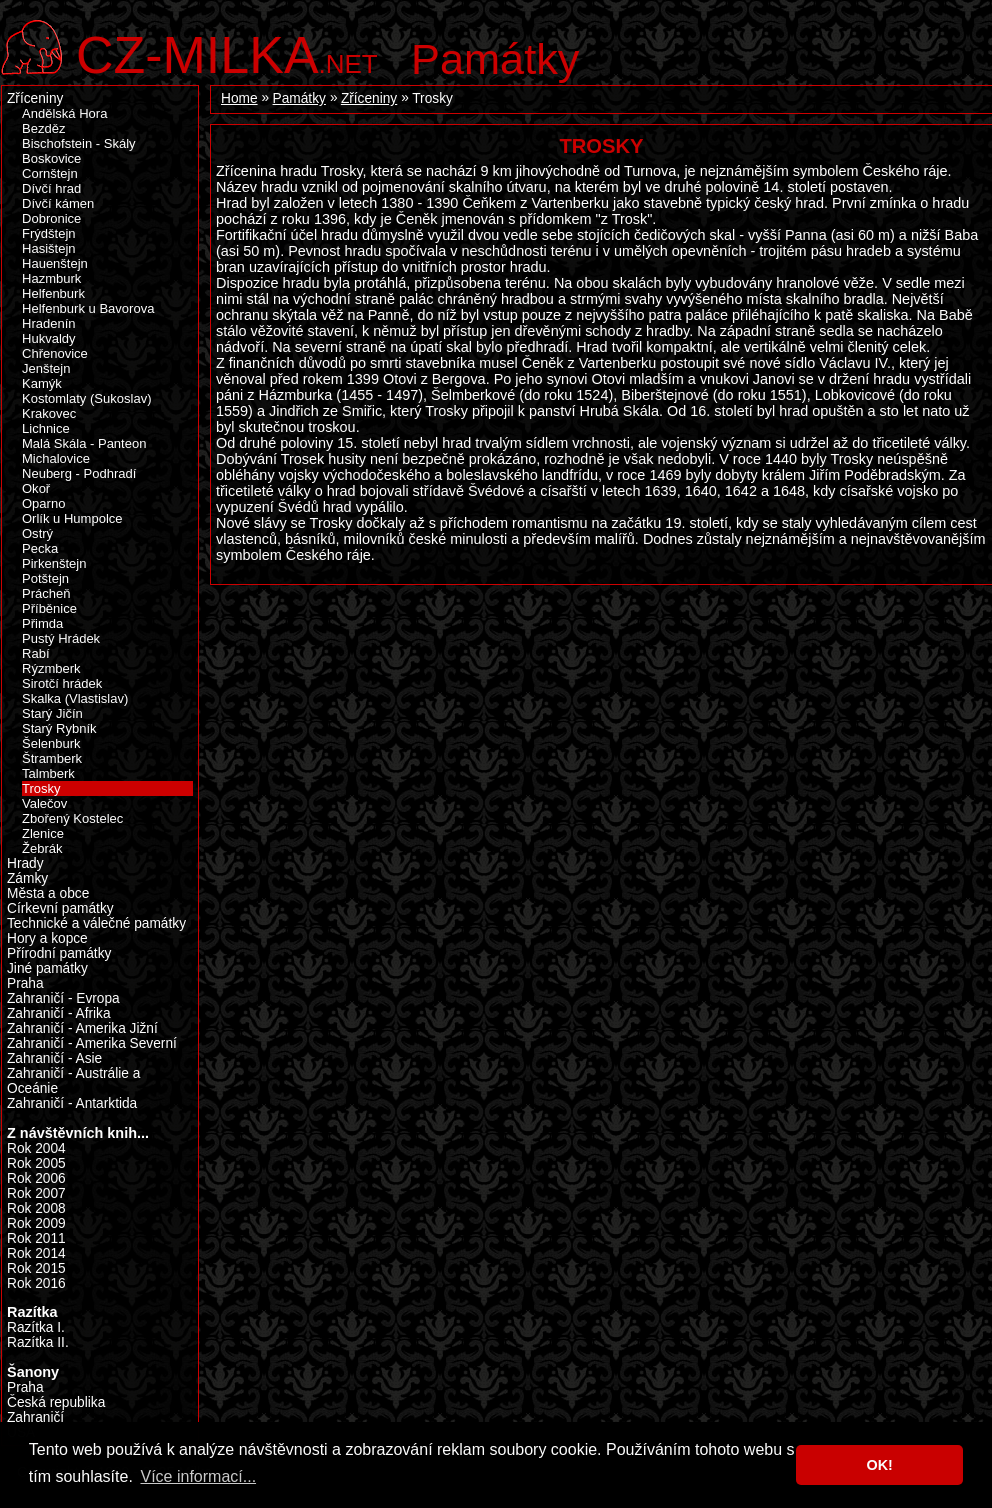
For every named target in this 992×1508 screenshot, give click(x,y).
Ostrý (37, 533)
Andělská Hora (64, 113)
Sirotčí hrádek (62, 683)
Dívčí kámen (58, 203)
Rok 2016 (36, 1283)
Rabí (36, 653)
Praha (25, 983)
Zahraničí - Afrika (59, 1013)
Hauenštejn (55, 263)
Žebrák (42, 848)
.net (227, 52)
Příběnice (49, 608)
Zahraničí (35, 1417)
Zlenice (43, 833)
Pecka (40, 548)
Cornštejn (50, 173)
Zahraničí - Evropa (63, 998)
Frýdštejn (49, 233)
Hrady (25, 863)
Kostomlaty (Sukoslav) (86, 398)
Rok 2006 (36, 1178)
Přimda (42, 623)
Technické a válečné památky (96, 923)
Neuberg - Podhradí (79, 473)
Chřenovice (55, 353)
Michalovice (56, 458)
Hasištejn (49, 248)
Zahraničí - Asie (54, 1058)
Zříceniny (369, 98)
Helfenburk (53, 293)
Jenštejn (46, 368)
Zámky (27, 878)
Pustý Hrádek (61, 638)
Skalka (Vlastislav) (75, 698)
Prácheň (46, 593)
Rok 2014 (36, 1253)
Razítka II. (38, 1342)
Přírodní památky (59, 953)
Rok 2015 (36, 1268)
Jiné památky (47, 968)
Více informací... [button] (198, 1476)
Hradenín (49, 323)
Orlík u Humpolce (72, 518)
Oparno (43, 503)
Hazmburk (51, 278)
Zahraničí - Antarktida (72, 1103)
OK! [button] (879, 1465)
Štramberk (52, 758)
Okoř (36, 488)
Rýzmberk (51, 668)
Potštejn (45, 578)
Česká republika (56, 1402)
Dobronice (51, 218)
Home (239, 98)
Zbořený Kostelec (72, 818)
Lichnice (46, 428)
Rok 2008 (36, 1208)
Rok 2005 (36, 1163)
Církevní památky (60, 908)
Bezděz (43, 128)
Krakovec (49, 413)
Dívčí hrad (51, 188)
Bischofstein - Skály (79, 143)
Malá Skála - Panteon (84, 443)
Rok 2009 (36, 1223)
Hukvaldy (49, 338)
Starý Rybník (59, 728)
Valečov (44, 803)
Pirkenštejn (54, 563)
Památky (495, 59)
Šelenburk (51, 743)
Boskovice (51, 158)
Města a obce (48, 893)
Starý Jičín (52, 713)
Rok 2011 (36, 1238)
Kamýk (42, 383)
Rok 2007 (36, 1193)
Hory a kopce (47, 938)
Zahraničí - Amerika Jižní (82, 1028)
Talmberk (48, 773)
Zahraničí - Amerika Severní (92, 1043)
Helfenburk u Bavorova (88, 308)
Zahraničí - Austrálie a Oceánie (73, 1081)
